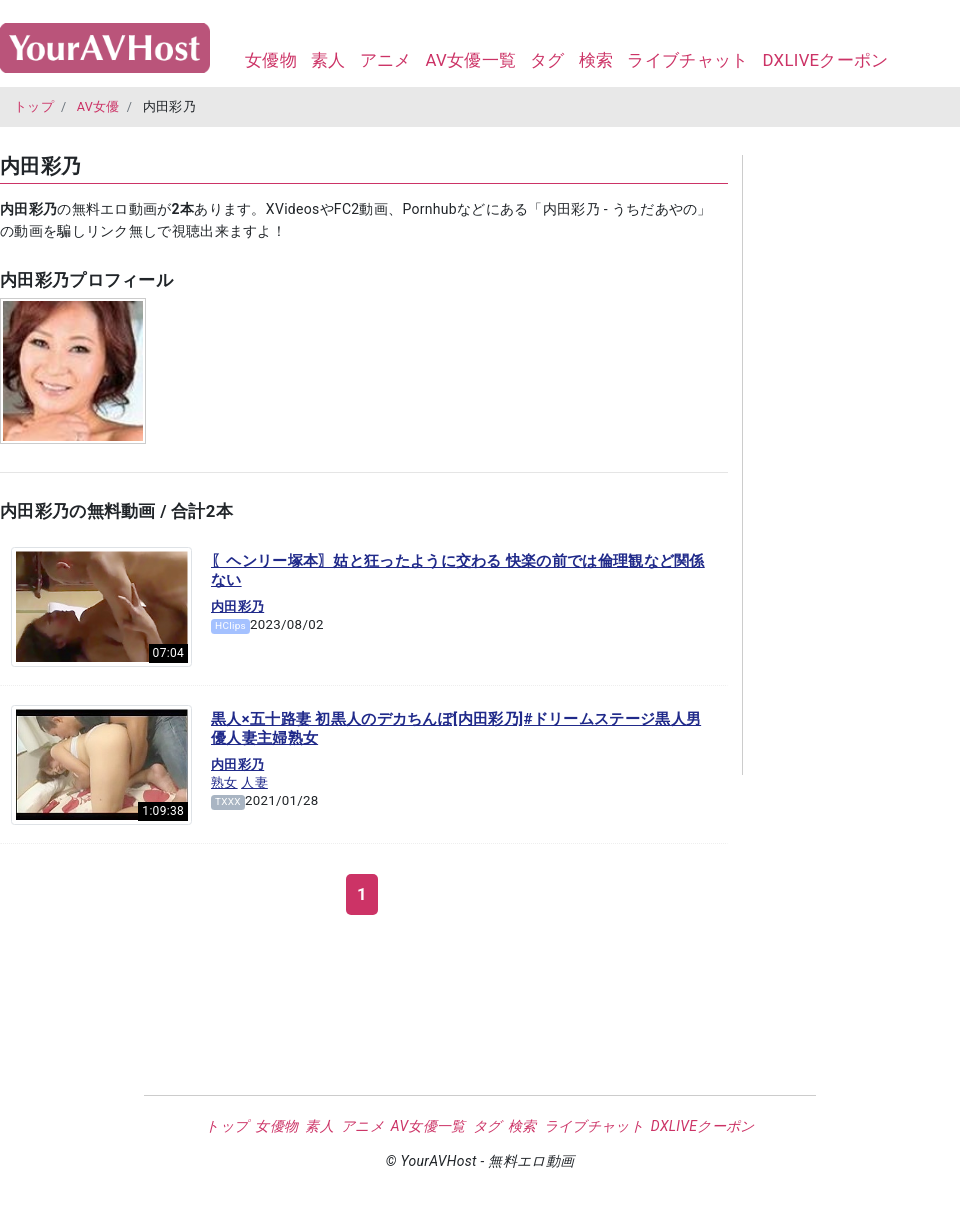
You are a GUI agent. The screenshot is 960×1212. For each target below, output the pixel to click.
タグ (547, 60)
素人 (328, 60)
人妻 (254, 782)
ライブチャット (687, 60)
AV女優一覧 (470, 60)
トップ (34, 106)
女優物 (271, 60)
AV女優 (98, 106)
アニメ (386, 60)
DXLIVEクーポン (825, 60)
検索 (596, 60)
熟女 (224, 782)
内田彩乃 (237, 606)
